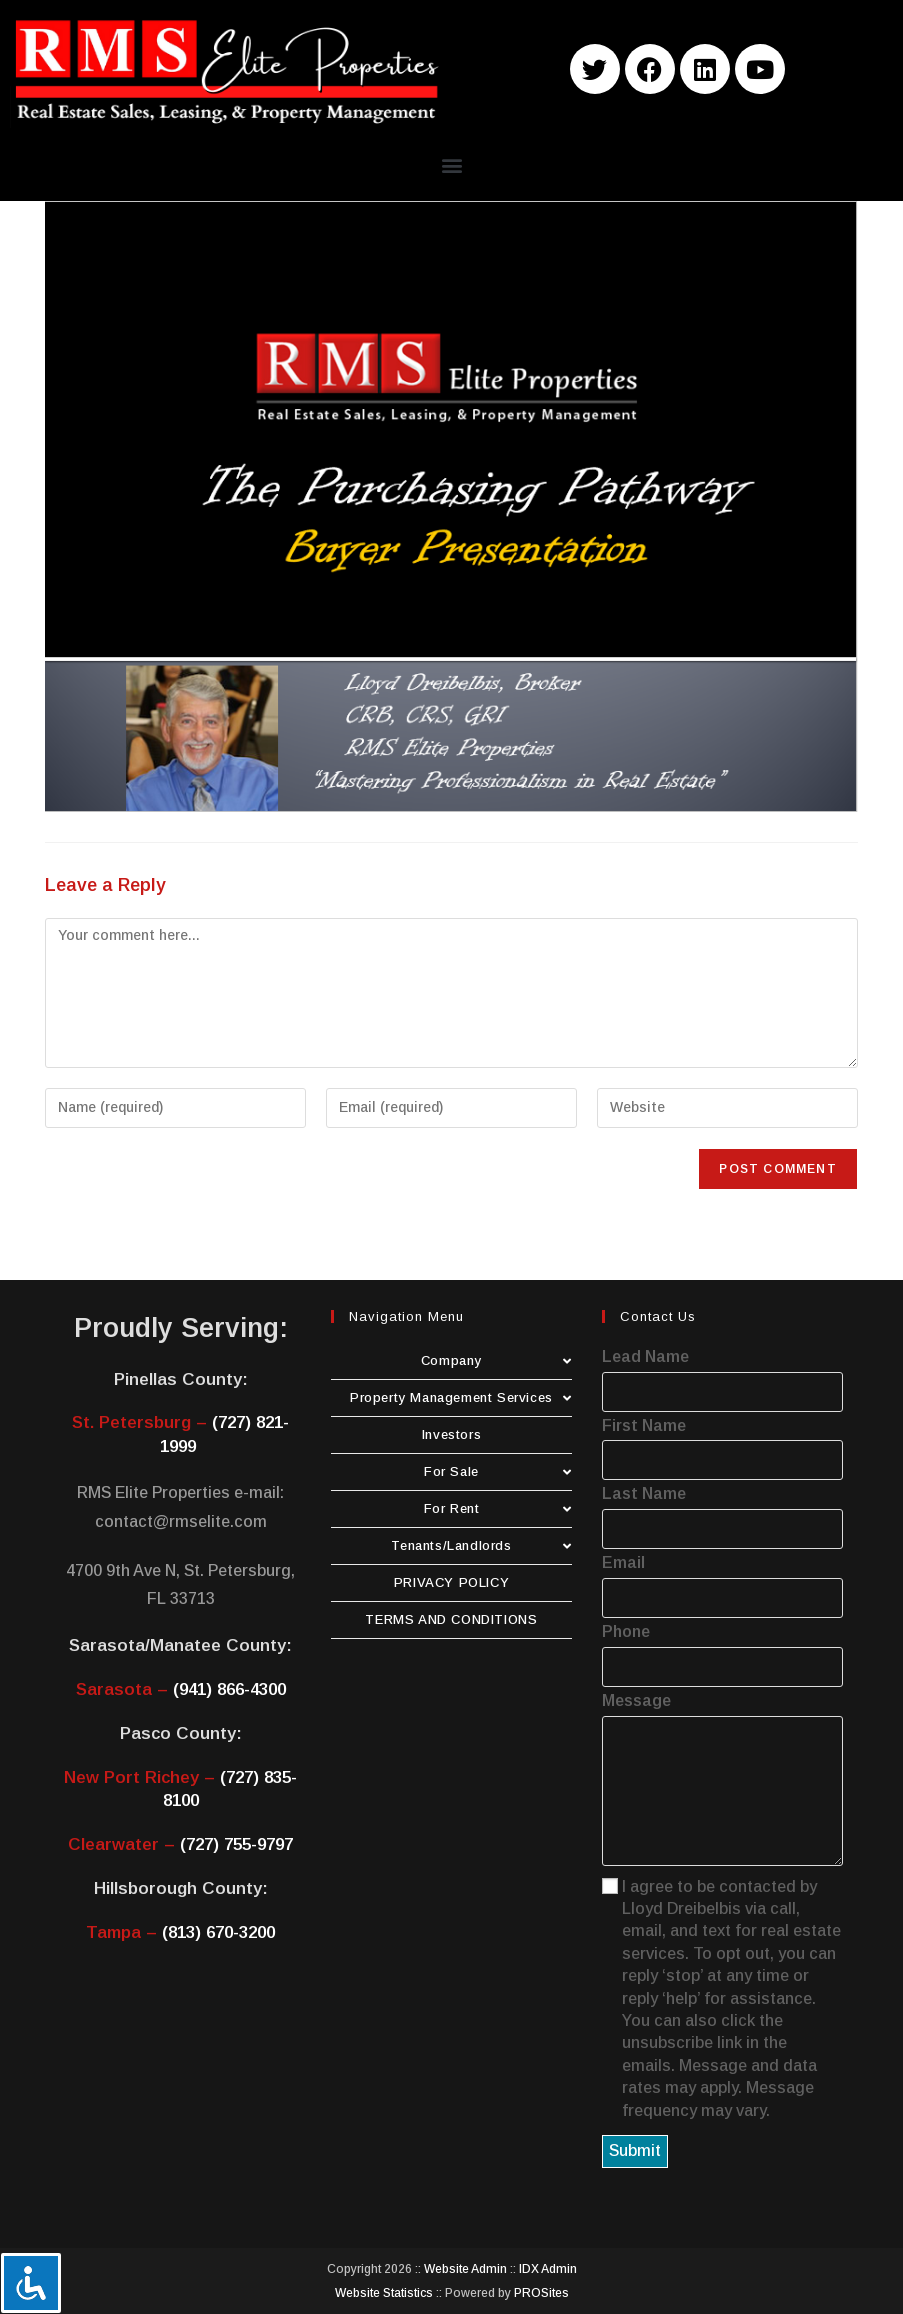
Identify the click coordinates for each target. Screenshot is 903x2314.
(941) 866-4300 (229, 1689)
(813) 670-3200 (218, 1932)
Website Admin (465, 2269)
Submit (635, 2150)
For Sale (498, 1471)
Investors (451, 1434)
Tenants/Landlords (481, 1545)
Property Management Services (461, 1397)
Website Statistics (384, 2293)
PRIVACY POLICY (451, 1582)
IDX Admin (548, 2269)
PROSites (541, 2293)
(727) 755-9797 (236, 1844)
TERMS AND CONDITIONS (451, 1619)
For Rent (498, 1508)
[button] (451, 164)
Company (496, 1360)
